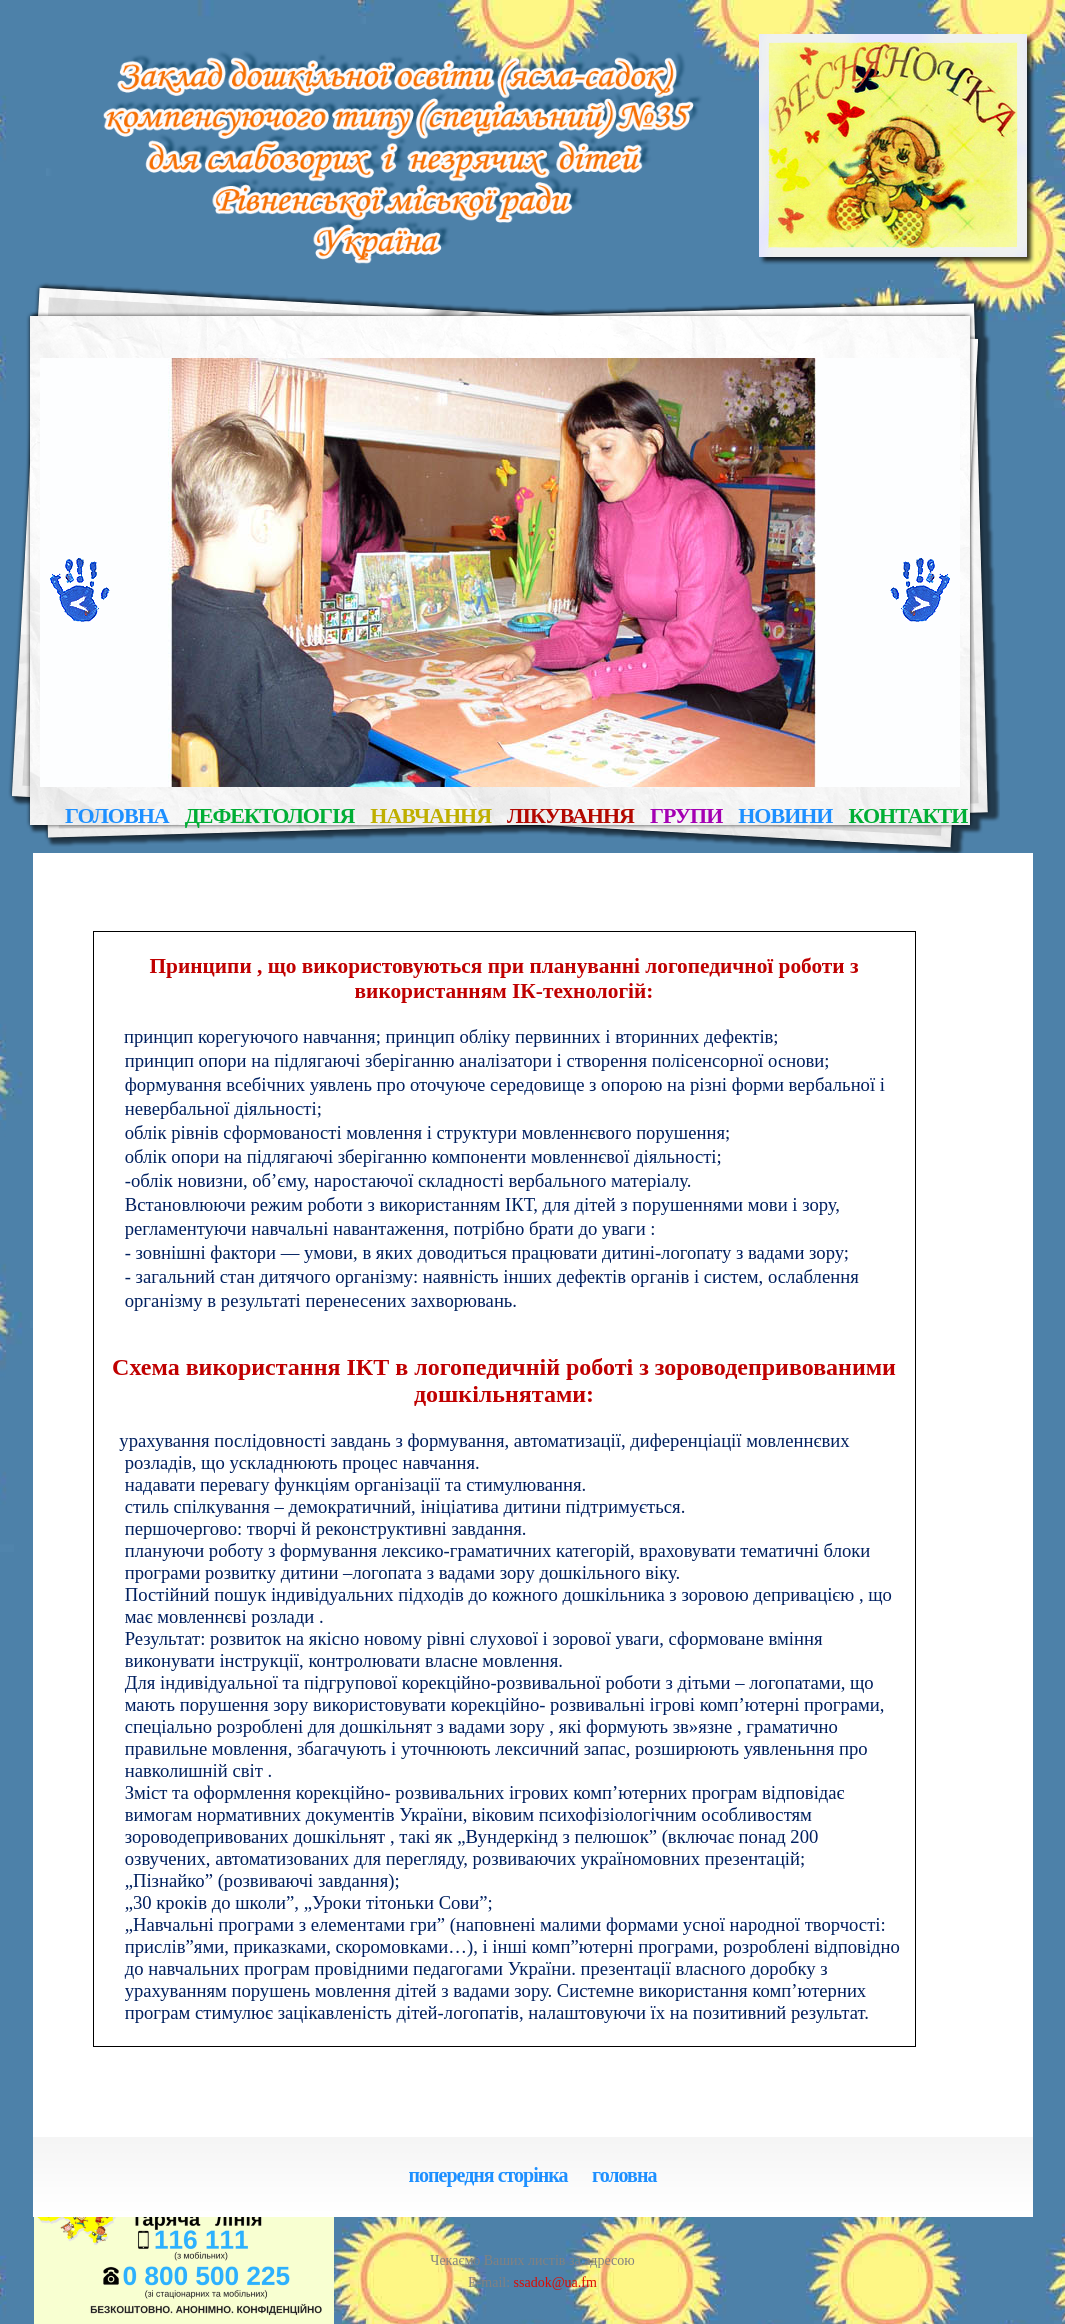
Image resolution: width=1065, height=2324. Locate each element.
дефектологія (270, 817)
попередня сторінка (488, 2176)
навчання (430, 817)
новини (785, 817)
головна (117, 817)
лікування (570, 817)
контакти (908, 817)
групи (686, 817)
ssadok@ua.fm (553, 2282)
